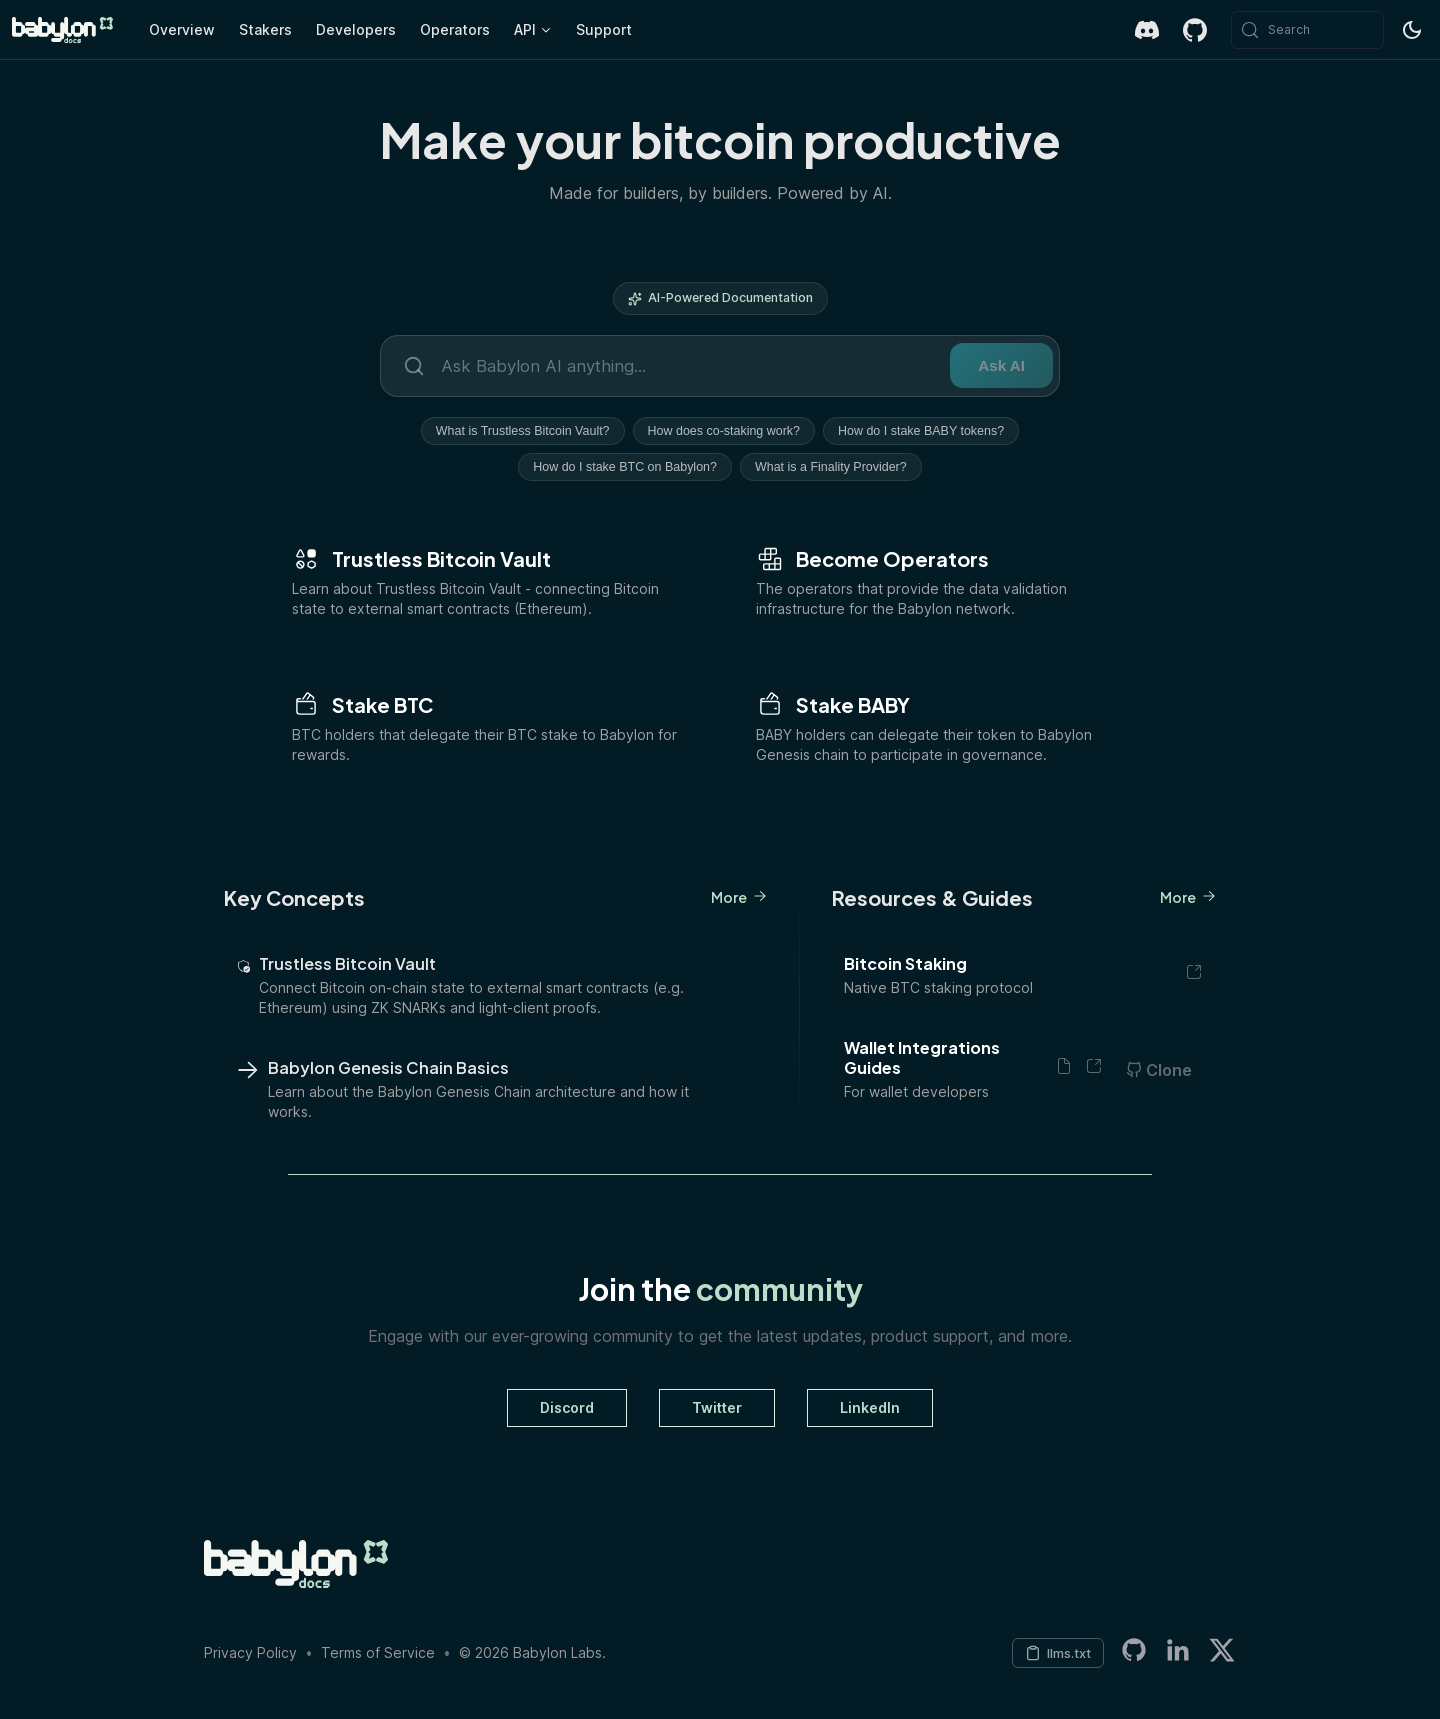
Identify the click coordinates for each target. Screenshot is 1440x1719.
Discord (567, 1407)
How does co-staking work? (724, 431)
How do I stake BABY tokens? (921, 431)
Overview (182, 29)
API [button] (525, 29)
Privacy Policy (250, 1652)
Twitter (717, 1407)
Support (604, 29)
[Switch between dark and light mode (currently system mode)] (1412, 30)
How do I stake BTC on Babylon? (625, 467)
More (739, 897)
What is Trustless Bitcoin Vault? (523, 431)
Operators (455, 29)
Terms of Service (378, 1652)
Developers (356, 29)
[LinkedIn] (1178, 1653)
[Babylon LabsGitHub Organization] (1134, 1653)
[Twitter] (1222, 1653)
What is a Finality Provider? (831, 467)
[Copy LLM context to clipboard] (1058, 1653)
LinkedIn (870, 1407)
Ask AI (1001, 365)
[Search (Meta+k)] (1307, 30)
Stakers (265, 29)
